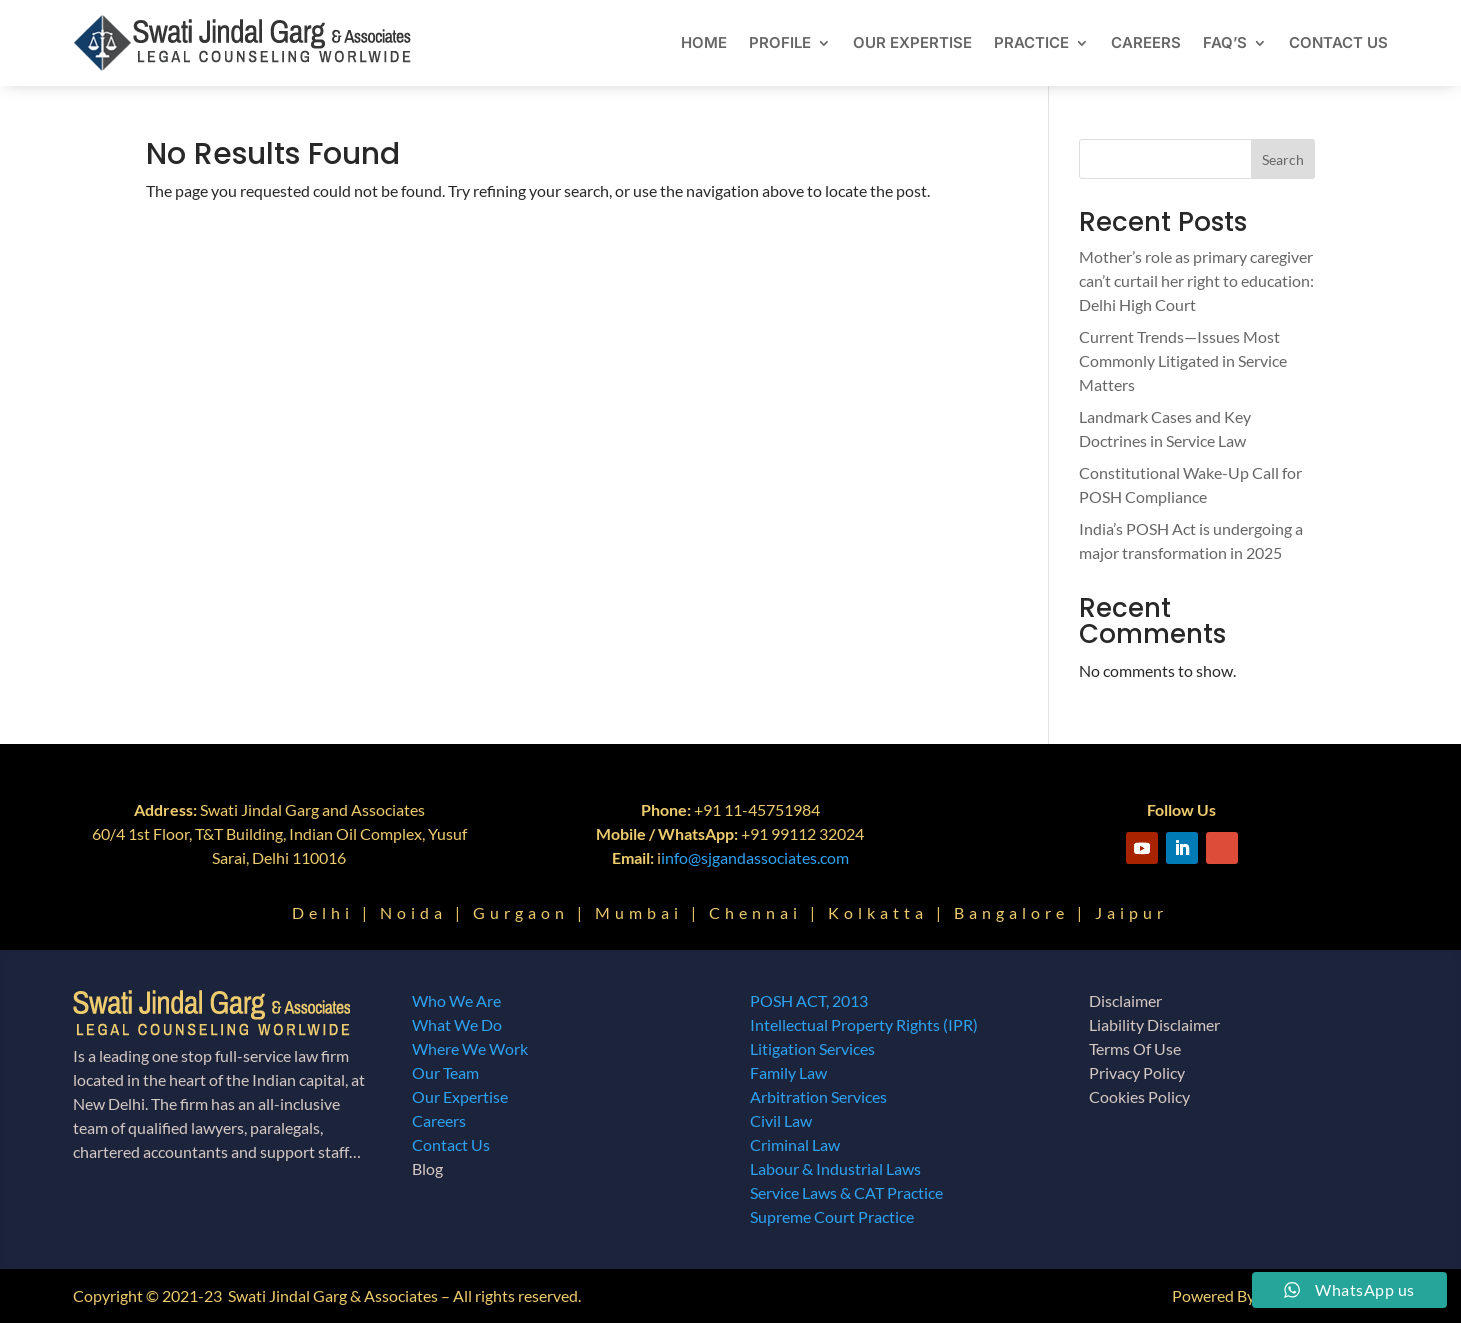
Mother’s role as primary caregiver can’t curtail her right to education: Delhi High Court (1196, 280)
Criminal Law (795, 1144)
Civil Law (781, 1120)
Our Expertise (912, 42)
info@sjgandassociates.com (755, 857)
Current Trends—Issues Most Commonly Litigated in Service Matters (1183, 360)
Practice (1031, 42)
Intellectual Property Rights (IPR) (864, 1024)
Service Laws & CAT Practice (846, 1192)
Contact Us (1338, 42)
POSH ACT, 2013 (809, 1000)
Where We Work (470, 1048)
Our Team (445, 1072)
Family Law (788, 1072)
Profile (780, 42)
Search (1283, 159)
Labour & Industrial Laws (835, 1168)
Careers (1146, 42)
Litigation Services (812, 1048)
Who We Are (456, 1000)
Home (704, 42)
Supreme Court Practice (832, 1216)
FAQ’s (1225, 42)
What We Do (457, 1024)
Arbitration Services (818, 1096)
